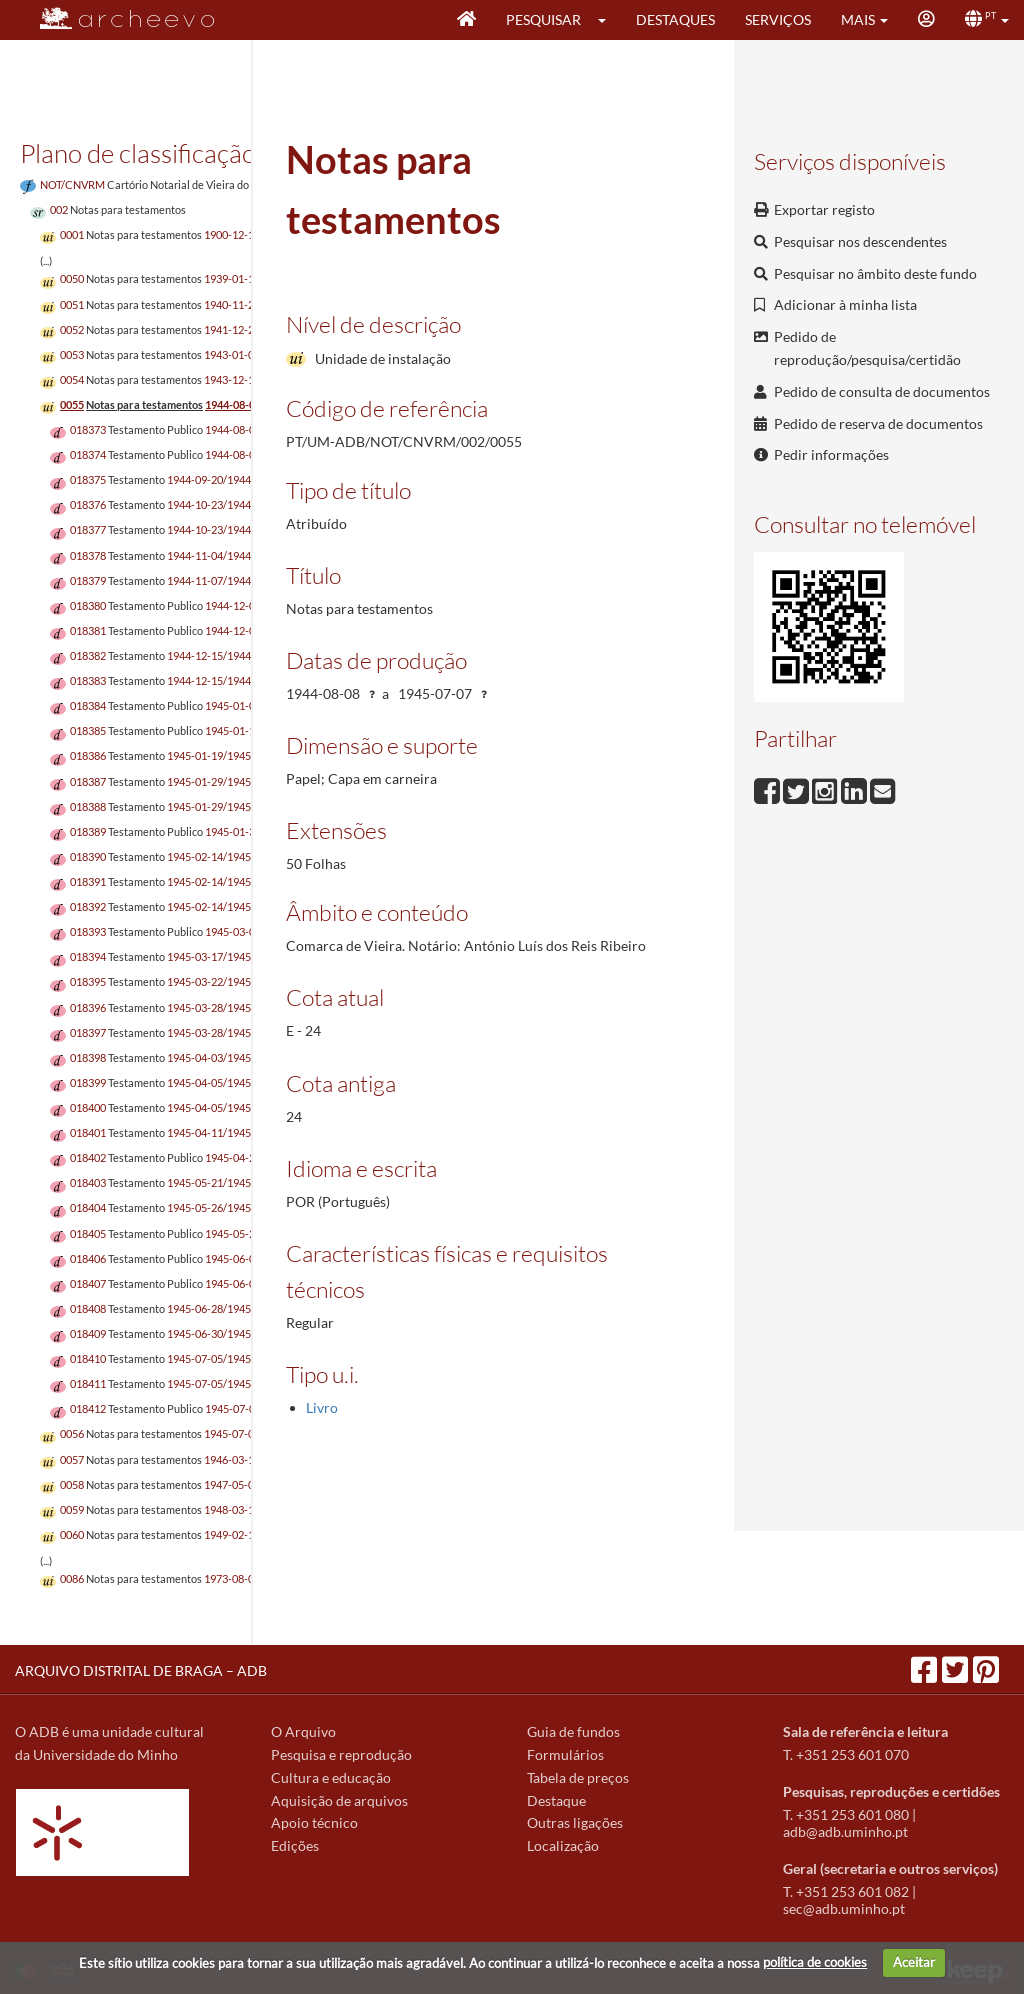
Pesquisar (543, 19)
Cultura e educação (331, 1777)
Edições (295, 1845)
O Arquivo (303, 1731)
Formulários (565, 1754)
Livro (322, 1407)
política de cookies (815, 1962)
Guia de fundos (573, 1731)
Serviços (778, 19)
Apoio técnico (314, 1822)
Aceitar (914, 1962)
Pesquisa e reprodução (341, 1754)
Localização (563, 1845)
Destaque (556, 1800)
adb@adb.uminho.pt (845, 1831)
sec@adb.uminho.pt (844, 1908)
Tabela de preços (578, 1777)
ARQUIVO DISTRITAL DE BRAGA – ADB (141, 1670)
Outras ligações (575, 1822)
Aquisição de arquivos (339, 1800)
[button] (608, 20)
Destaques (675, 19)
